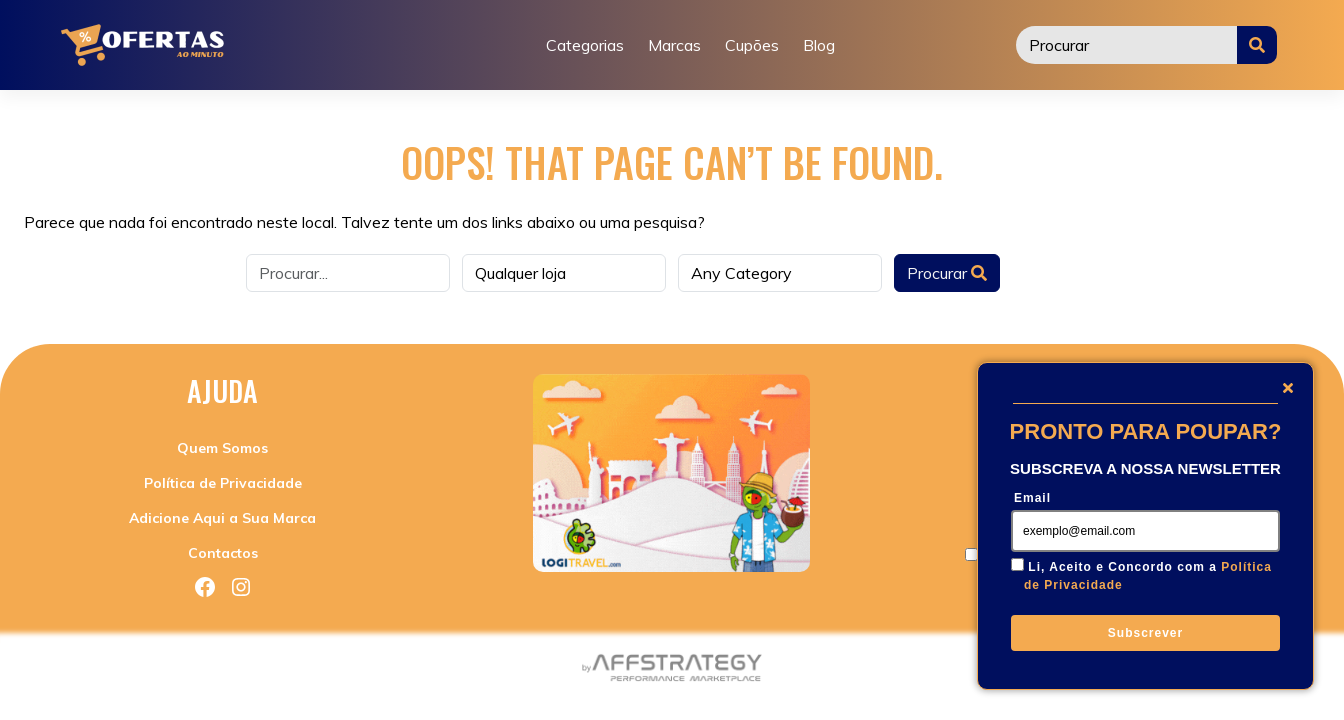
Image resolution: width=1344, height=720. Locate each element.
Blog (819, 45)
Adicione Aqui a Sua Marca (222, 518)
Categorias (585, 45)
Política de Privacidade (223, 483)
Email (1032, 498)
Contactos (223, 553)
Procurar (947, 273)
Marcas (674, 45)
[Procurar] (1127, 45)
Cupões (752, 45)
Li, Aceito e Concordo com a (1148, 576)
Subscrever (1145, 633)
